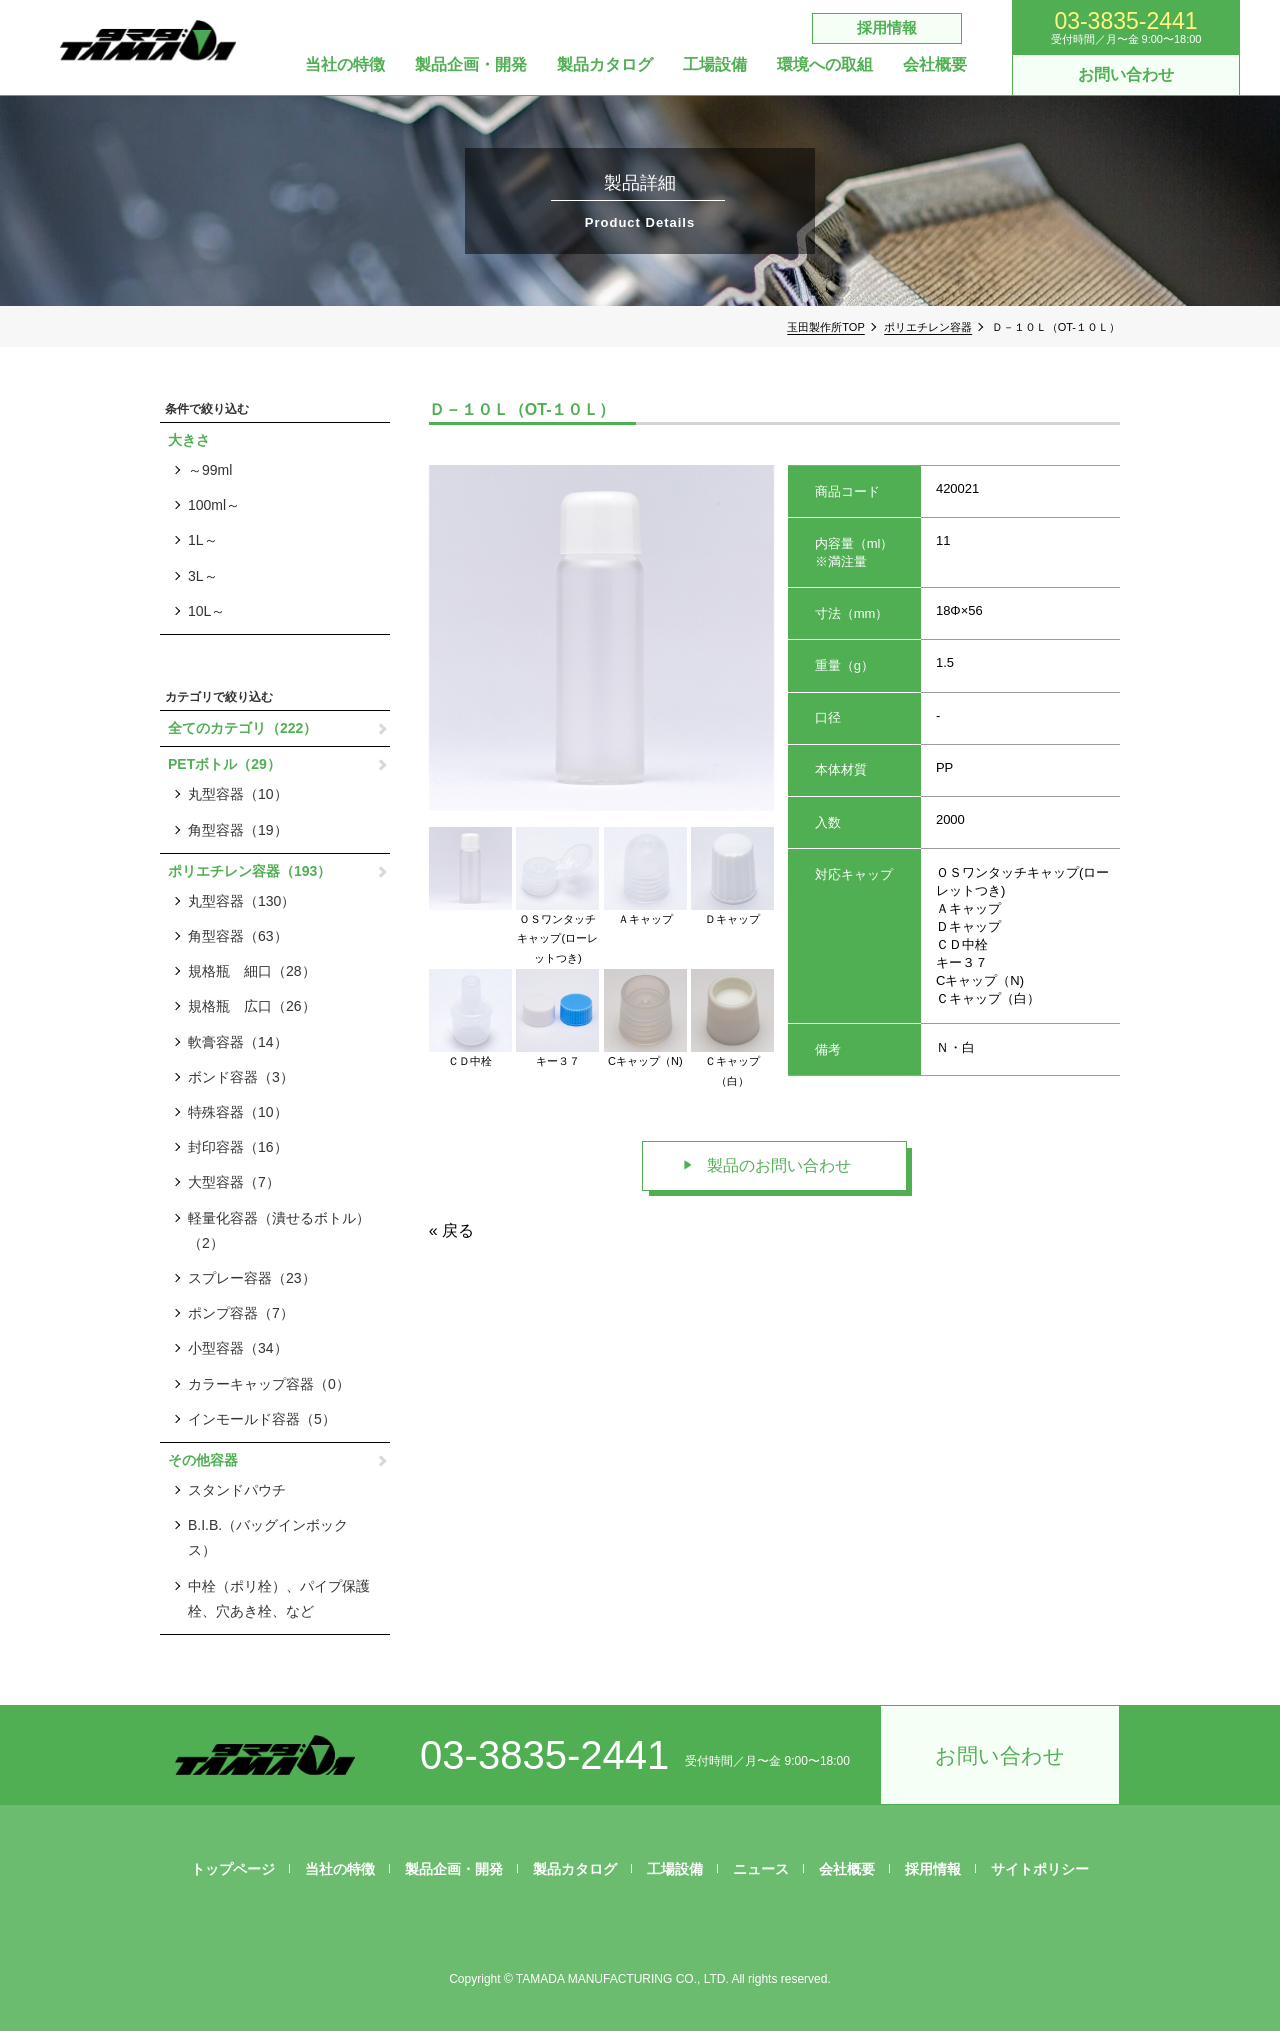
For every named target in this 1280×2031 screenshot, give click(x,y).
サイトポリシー (1040, 1869)
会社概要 (935, 65)
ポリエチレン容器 (928, 327)
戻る (458, 1230)
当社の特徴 (345, 65)
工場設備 (715, 65)
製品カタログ (605, 65)
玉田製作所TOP (825, 327)
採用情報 (887, 27)
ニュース (761, 1869)
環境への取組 (825, 65)
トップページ (233, 1869)
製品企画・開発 (471, 65)
